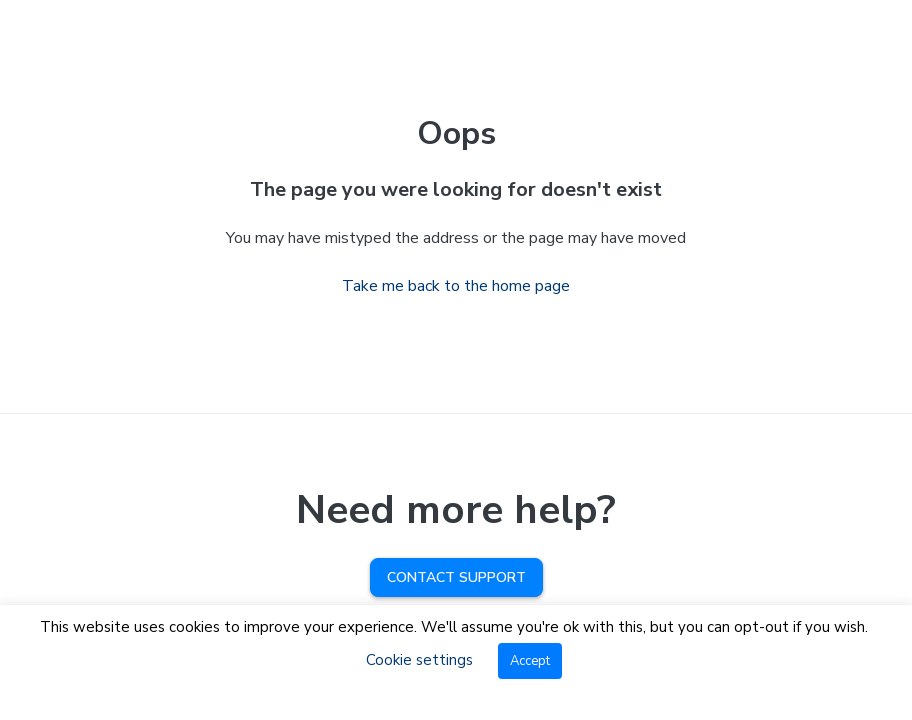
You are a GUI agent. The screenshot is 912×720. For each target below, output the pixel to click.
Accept (530, 661)
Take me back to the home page (456, 286)
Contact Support (456, 577)
